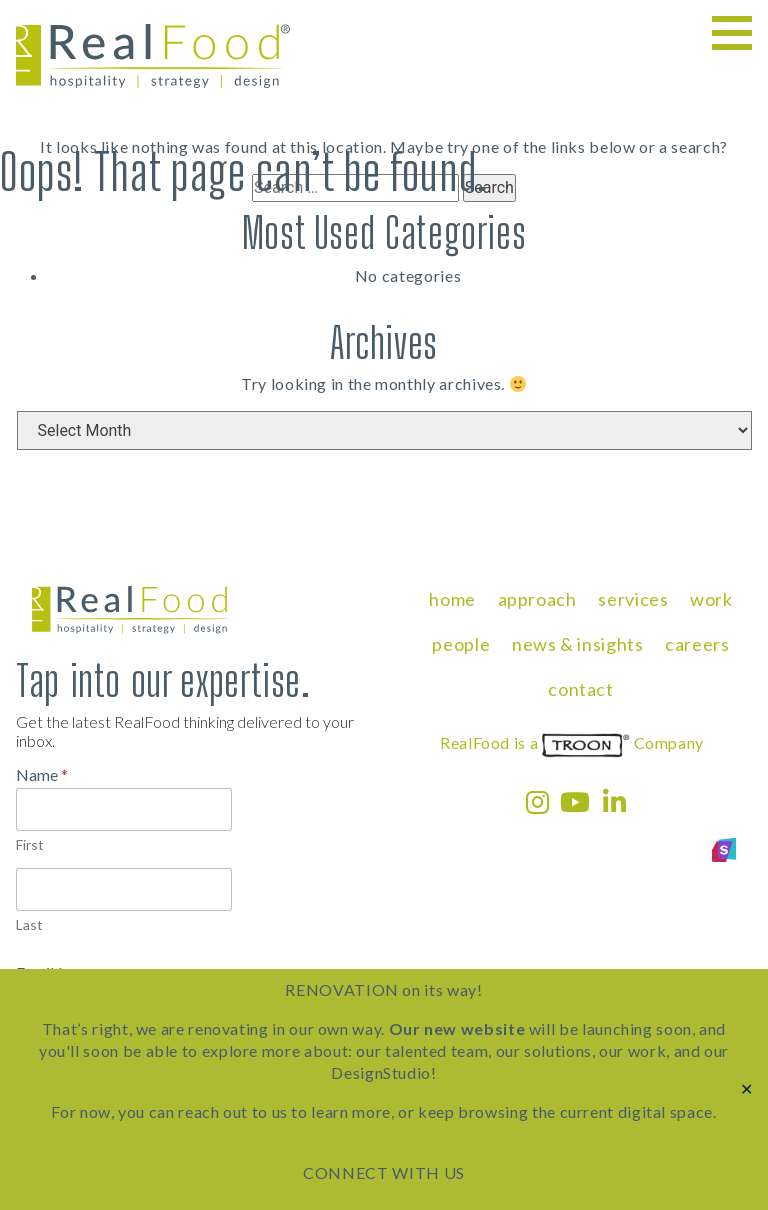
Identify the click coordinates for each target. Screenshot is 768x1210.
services (633, 599)
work (711, 599)
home (452, 599)
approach (537, 599)
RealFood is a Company (572, 742)
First (30, 844)
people (461, 644)
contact (580, 689)
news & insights (578, 644)
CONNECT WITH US (384, 1172)
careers (697, 644)
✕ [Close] (746, 1089)
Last (29, 924)
